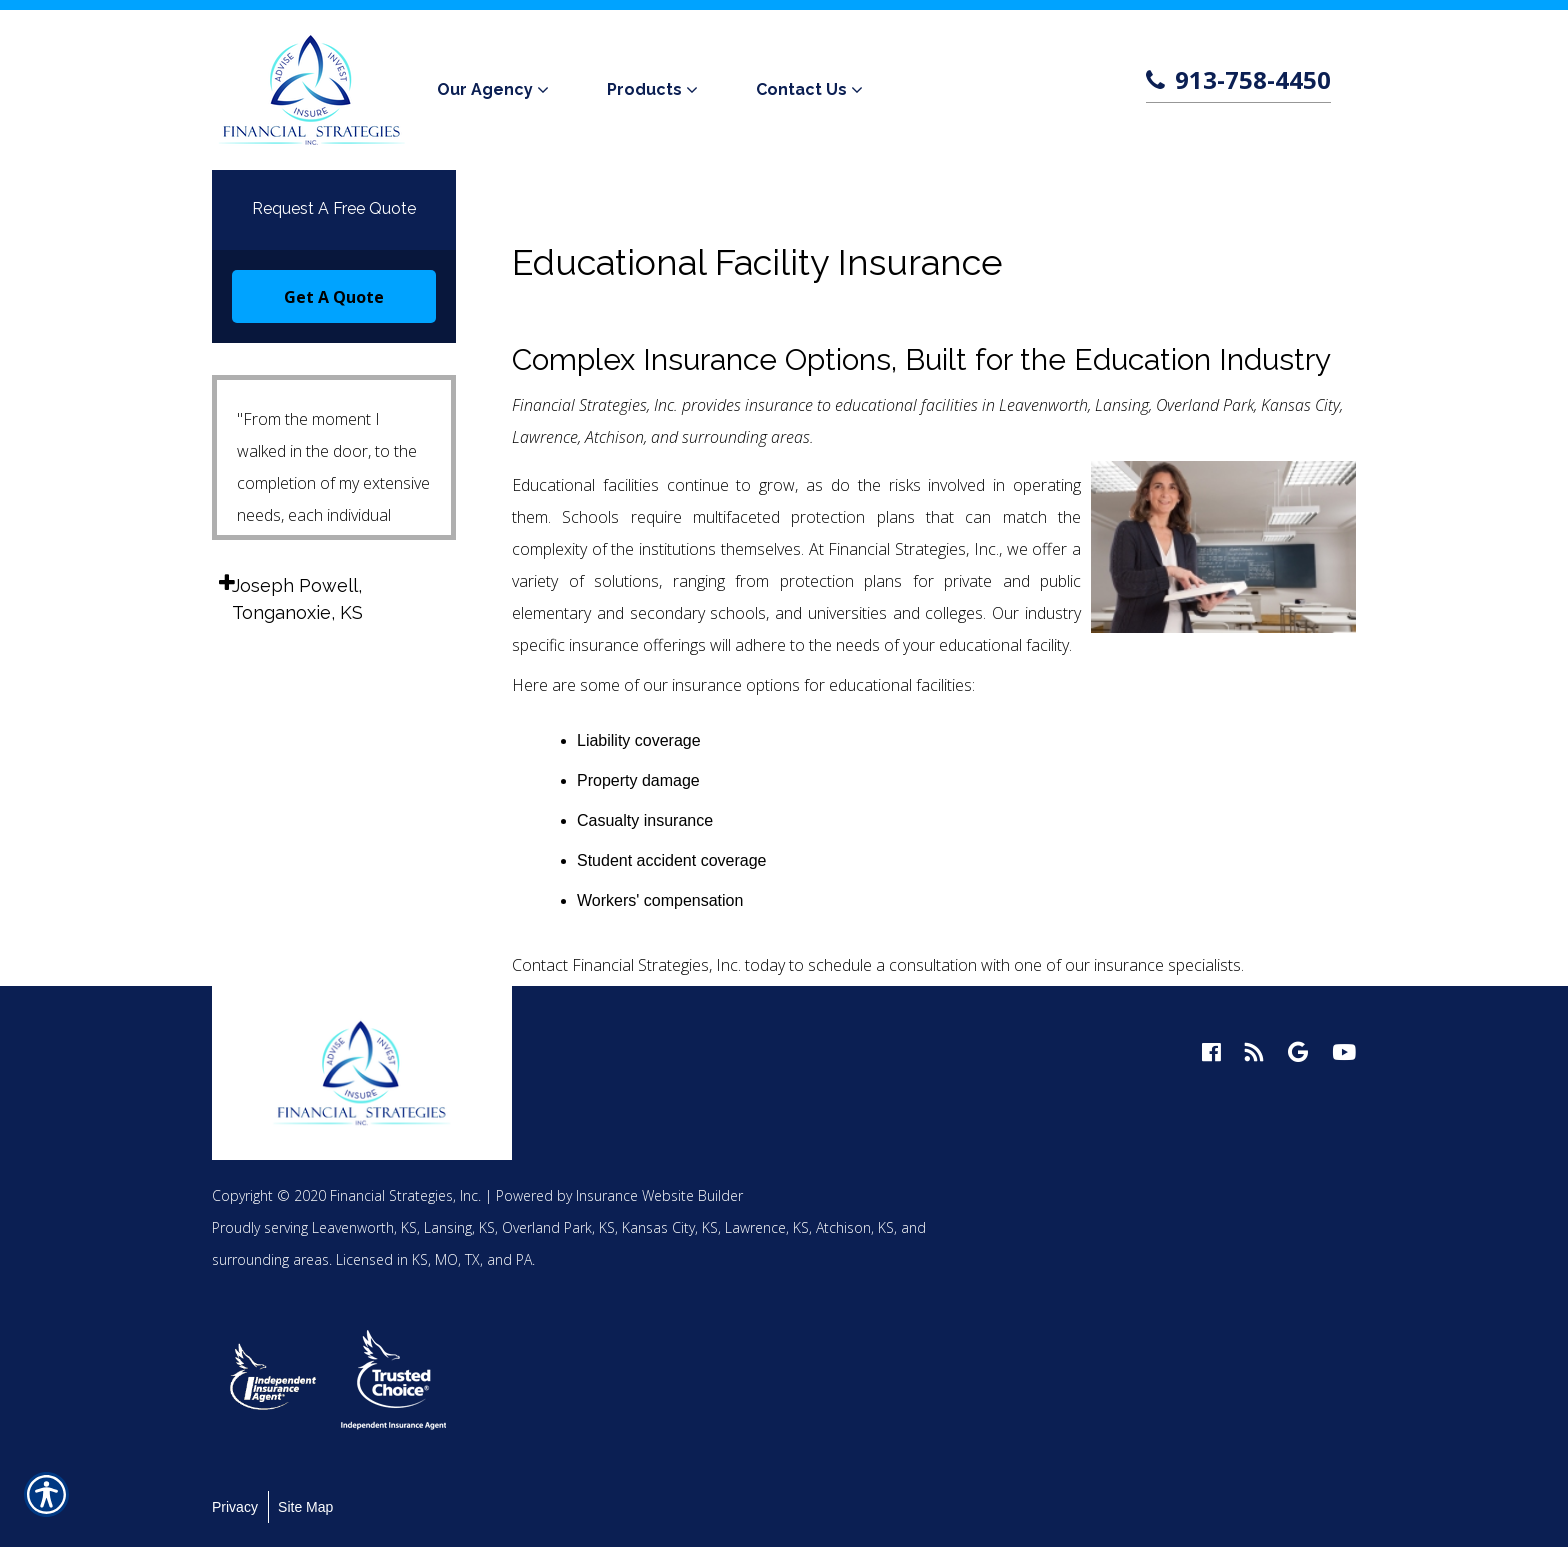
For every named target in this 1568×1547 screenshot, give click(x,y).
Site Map (305, 1507)
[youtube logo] (1344, 1052)
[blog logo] (1254, 1052)
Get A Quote (334, 297)
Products (644, 89)
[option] (274, 1379)
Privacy (235, 1507)
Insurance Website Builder (659, 1195)
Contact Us (801, 89)
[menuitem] (497, 90)
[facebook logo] (1211, 1052)
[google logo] (1298, 1052)
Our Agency (485, 89)
